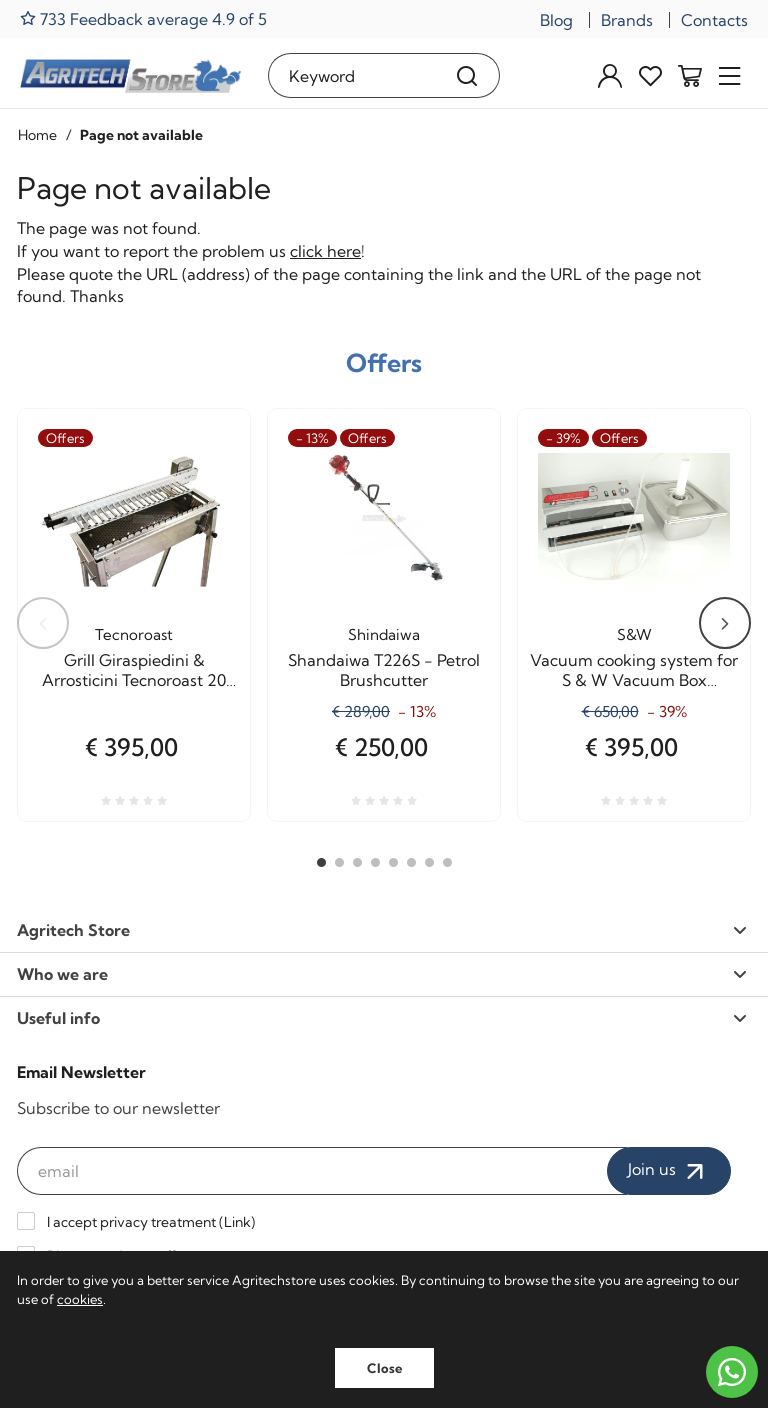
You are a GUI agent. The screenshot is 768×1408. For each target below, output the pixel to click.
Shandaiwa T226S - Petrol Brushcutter (384, 670)
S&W (634, 634)
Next (725, 623)
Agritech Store (382, 930)
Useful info (382, 1018)
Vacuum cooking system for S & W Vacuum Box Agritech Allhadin (634, 670)
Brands (627, 20)
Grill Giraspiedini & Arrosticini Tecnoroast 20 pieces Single (134, 670)
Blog (556, 20)
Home (37, 135)
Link (237, 1222)
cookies (80, 1299)
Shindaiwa (384, 634)
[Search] (467, 75)
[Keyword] (352, 75)
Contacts (714, 20)
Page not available (141, 135)
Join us (669, 1171)
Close (384, 1368)
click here (325, 251)
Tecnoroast (134, 634)
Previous (43, 623)
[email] (322, 1171)
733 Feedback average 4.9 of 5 (143, 18)
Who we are (382, 974)
